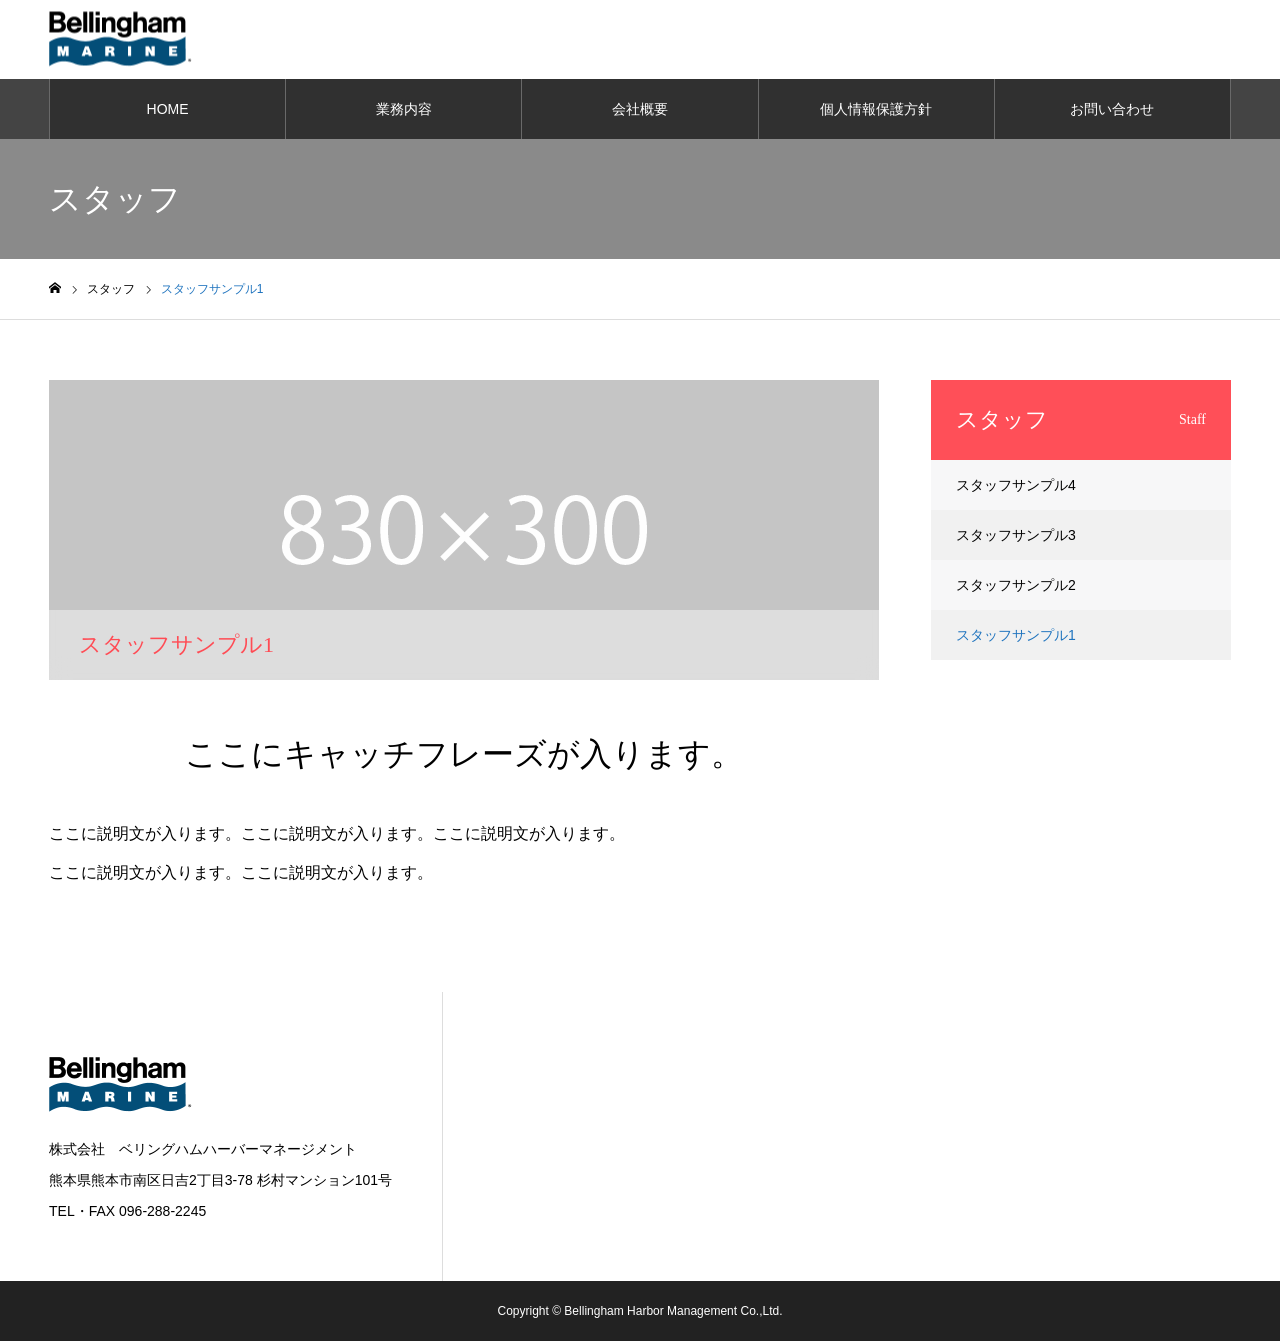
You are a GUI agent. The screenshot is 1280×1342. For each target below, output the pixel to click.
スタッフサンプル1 (1016, 636)
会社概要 (640, 110)
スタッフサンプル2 (1016, 586)
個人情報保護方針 (876, 110)
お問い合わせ (1112, 110)
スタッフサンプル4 (1016, 486)
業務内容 (404, 110)
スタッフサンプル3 (1016, 536)
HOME (168, 110)
